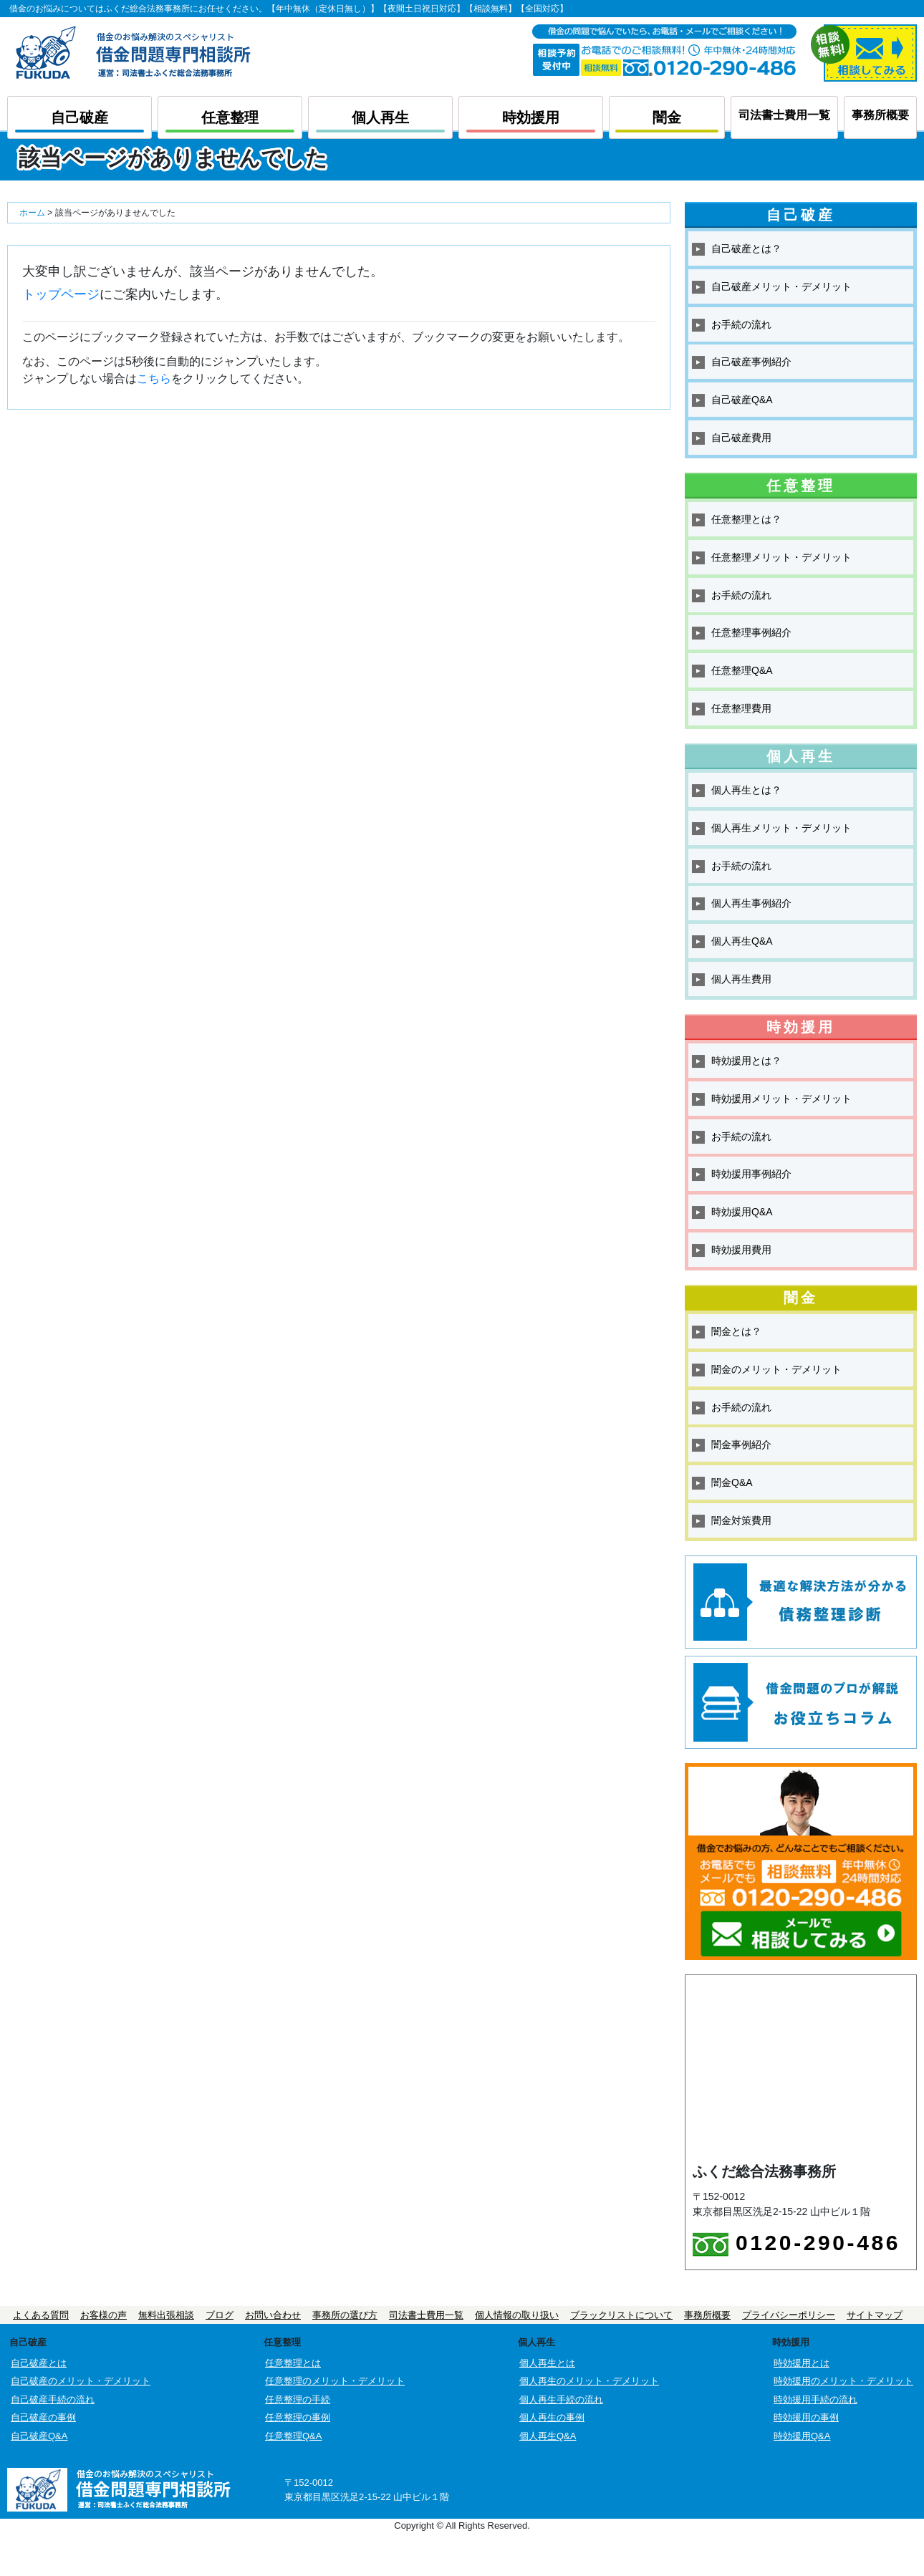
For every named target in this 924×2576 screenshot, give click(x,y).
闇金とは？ (736, 1331)
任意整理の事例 (297, 2417)
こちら (154, 378)
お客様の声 (103, 2315)
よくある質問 (41, 2315)
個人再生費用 (741, 979)
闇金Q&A (732, 1482)
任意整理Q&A (742, 670)
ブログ (220, 2315)
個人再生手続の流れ (561, 2399)
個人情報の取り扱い (517, 2315)
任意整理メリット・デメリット (781, 557)
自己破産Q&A (742, 399)
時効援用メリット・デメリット (781, 1098)
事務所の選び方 (344, 2315)
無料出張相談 (166, 2315)
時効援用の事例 (806, 2417)
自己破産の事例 (43, 2417)
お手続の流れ (741, 324)
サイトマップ (875, 2315)
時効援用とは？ (746, 1060)
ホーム (32, 213)
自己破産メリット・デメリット (781, 286)
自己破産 (79, 117)
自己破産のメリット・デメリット (80, 2380)
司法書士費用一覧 (784, 115)
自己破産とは (39, 2363)
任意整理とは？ (746, 519)
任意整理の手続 (297, 2399)
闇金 (667, 117)
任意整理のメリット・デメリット (335, 2380)
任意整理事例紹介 (751, 632)
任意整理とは (293, 2363)
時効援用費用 (741, 1249)
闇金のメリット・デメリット (776, 1369)
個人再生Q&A (742, 941)
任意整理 (230, 117)
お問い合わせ (273, 2315)
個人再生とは (547, 2363)
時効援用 (530, 117)
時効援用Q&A (742, 1211)
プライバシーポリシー (788, 2315)
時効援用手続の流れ (815, 2399)
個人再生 (380, 117)
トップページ (61, 294)
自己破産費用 (741, 437)
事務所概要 (880, 115)
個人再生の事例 (551, 2417)
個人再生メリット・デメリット (781, 828)
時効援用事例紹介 (751, 1174)
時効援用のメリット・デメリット (843, 2380)
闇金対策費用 (741, 1520)
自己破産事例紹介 (751, 361)
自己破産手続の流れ (53, 2399)
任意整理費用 (741, 708)
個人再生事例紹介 (751, 903)
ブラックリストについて (621, 2315)
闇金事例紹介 (741, 1444)
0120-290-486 (796, 2244)
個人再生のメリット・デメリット (589, 2380)
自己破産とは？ (746, 248)
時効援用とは (801, 2363)
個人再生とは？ (746, 790)
